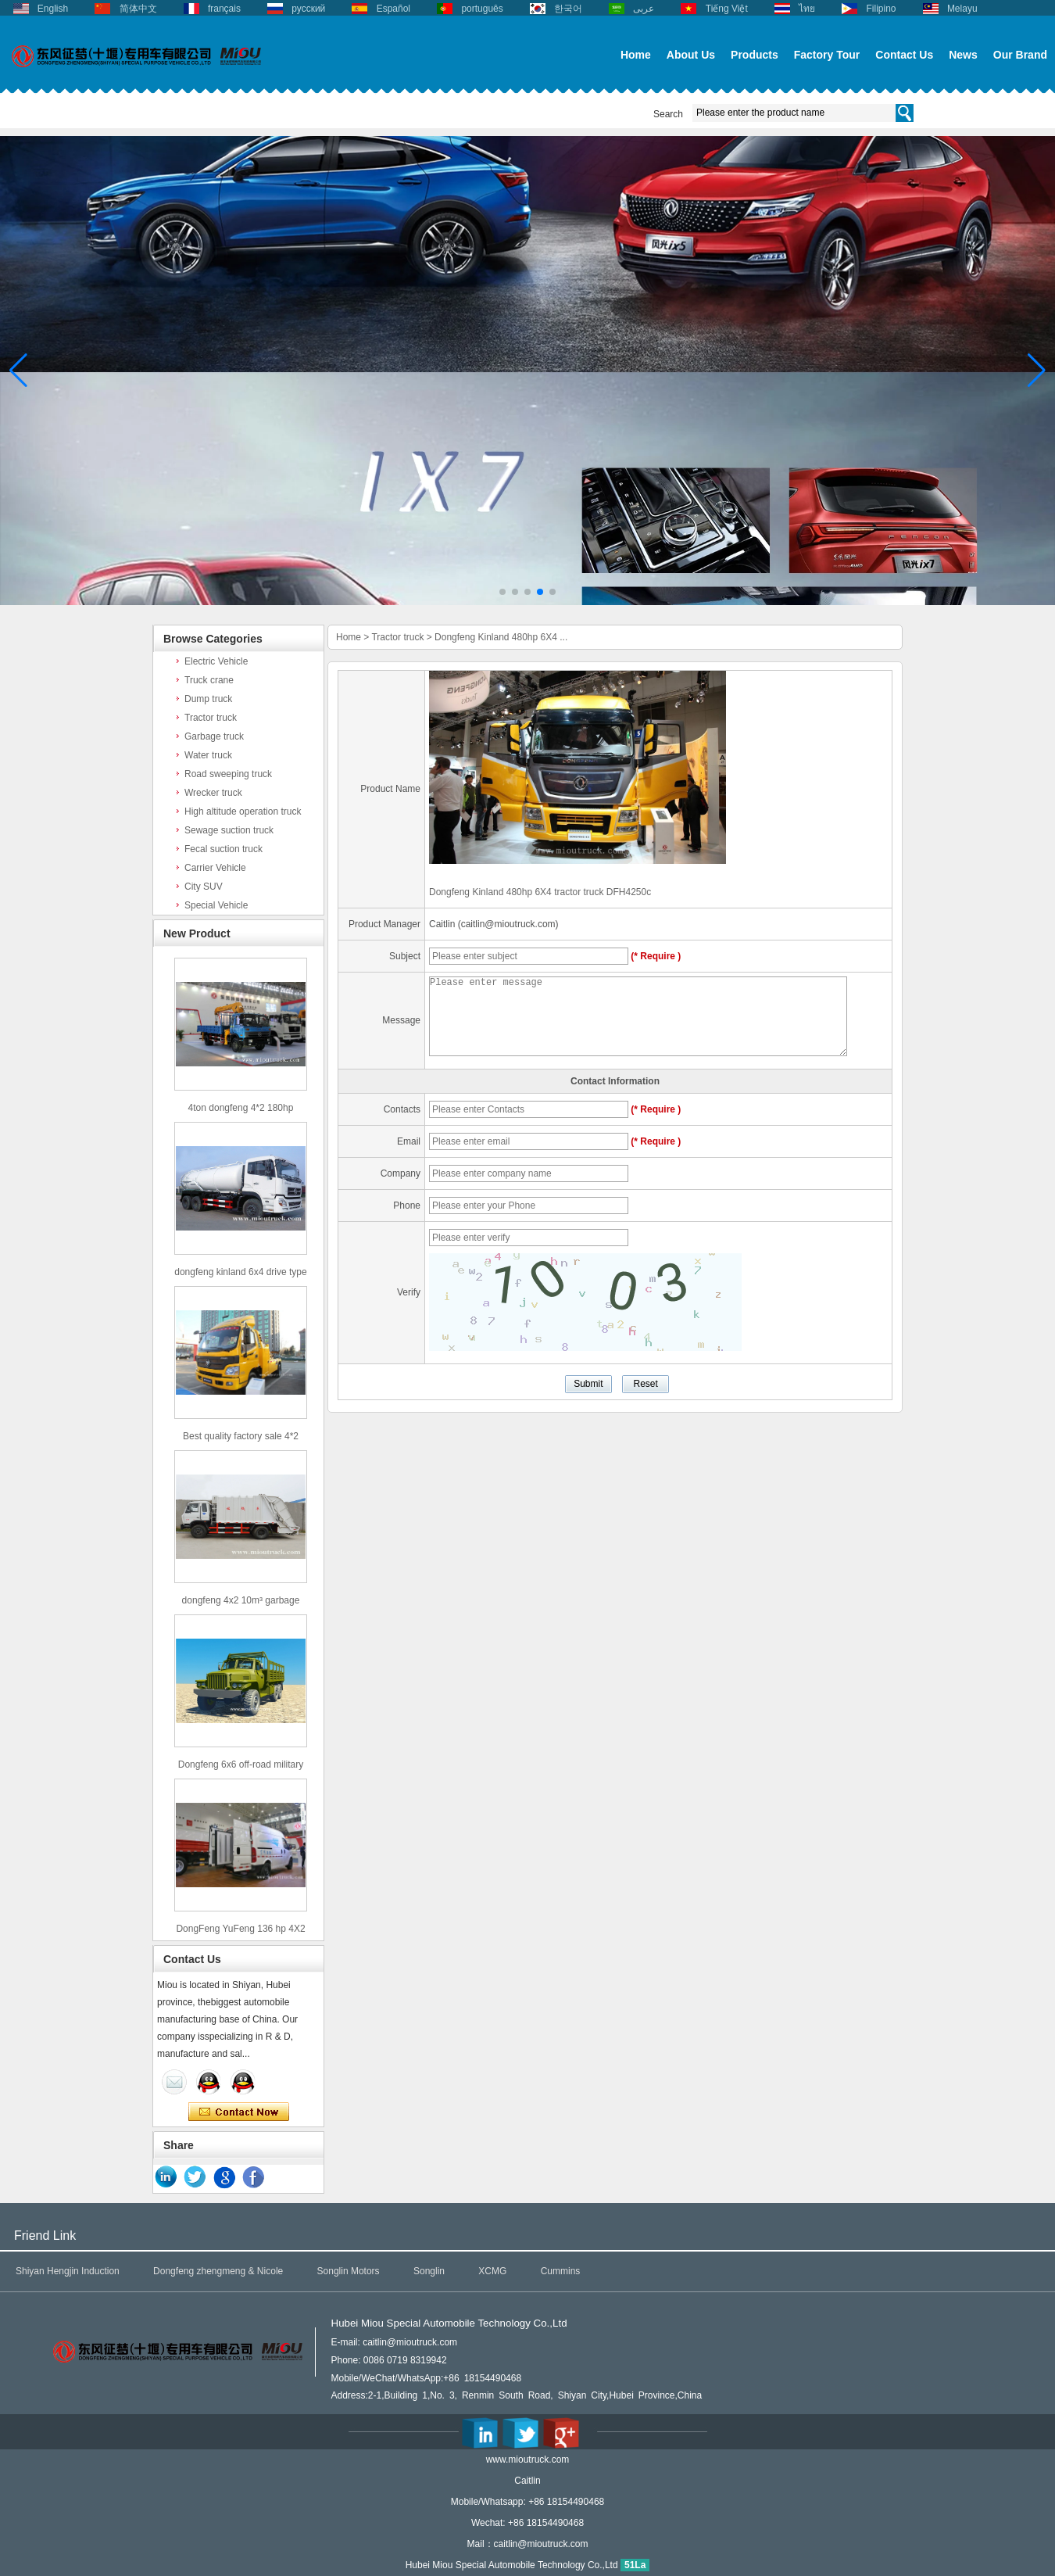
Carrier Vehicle (215, 867)
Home (635, 54)
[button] (502, 592)
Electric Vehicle (216, 661)
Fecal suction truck (223, 849)
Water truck (208, 755)
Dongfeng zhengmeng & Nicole (218, 2271)
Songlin (429, 2271)
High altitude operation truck (242, 811)
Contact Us (904, 54)
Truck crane (209, 680)
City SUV (203, 886)
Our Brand (1020, 54)
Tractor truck (210, 717)
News (963, 54)
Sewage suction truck (229, 830)
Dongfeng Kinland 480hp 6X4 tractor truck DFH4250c (540, 892)
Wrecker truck (213, 792)
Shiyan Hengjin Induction (68, 2271)
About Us (691, 54)
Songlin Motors (348, 2271)
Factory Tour (827, 54)
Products (754, 54)
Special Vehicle (216, 905)
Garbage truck (214, 736)
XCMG (492, 2271)
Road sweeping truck (228, 774)
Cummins (561, 2271)
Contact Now (238, 2112)
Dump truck (208, 698)
